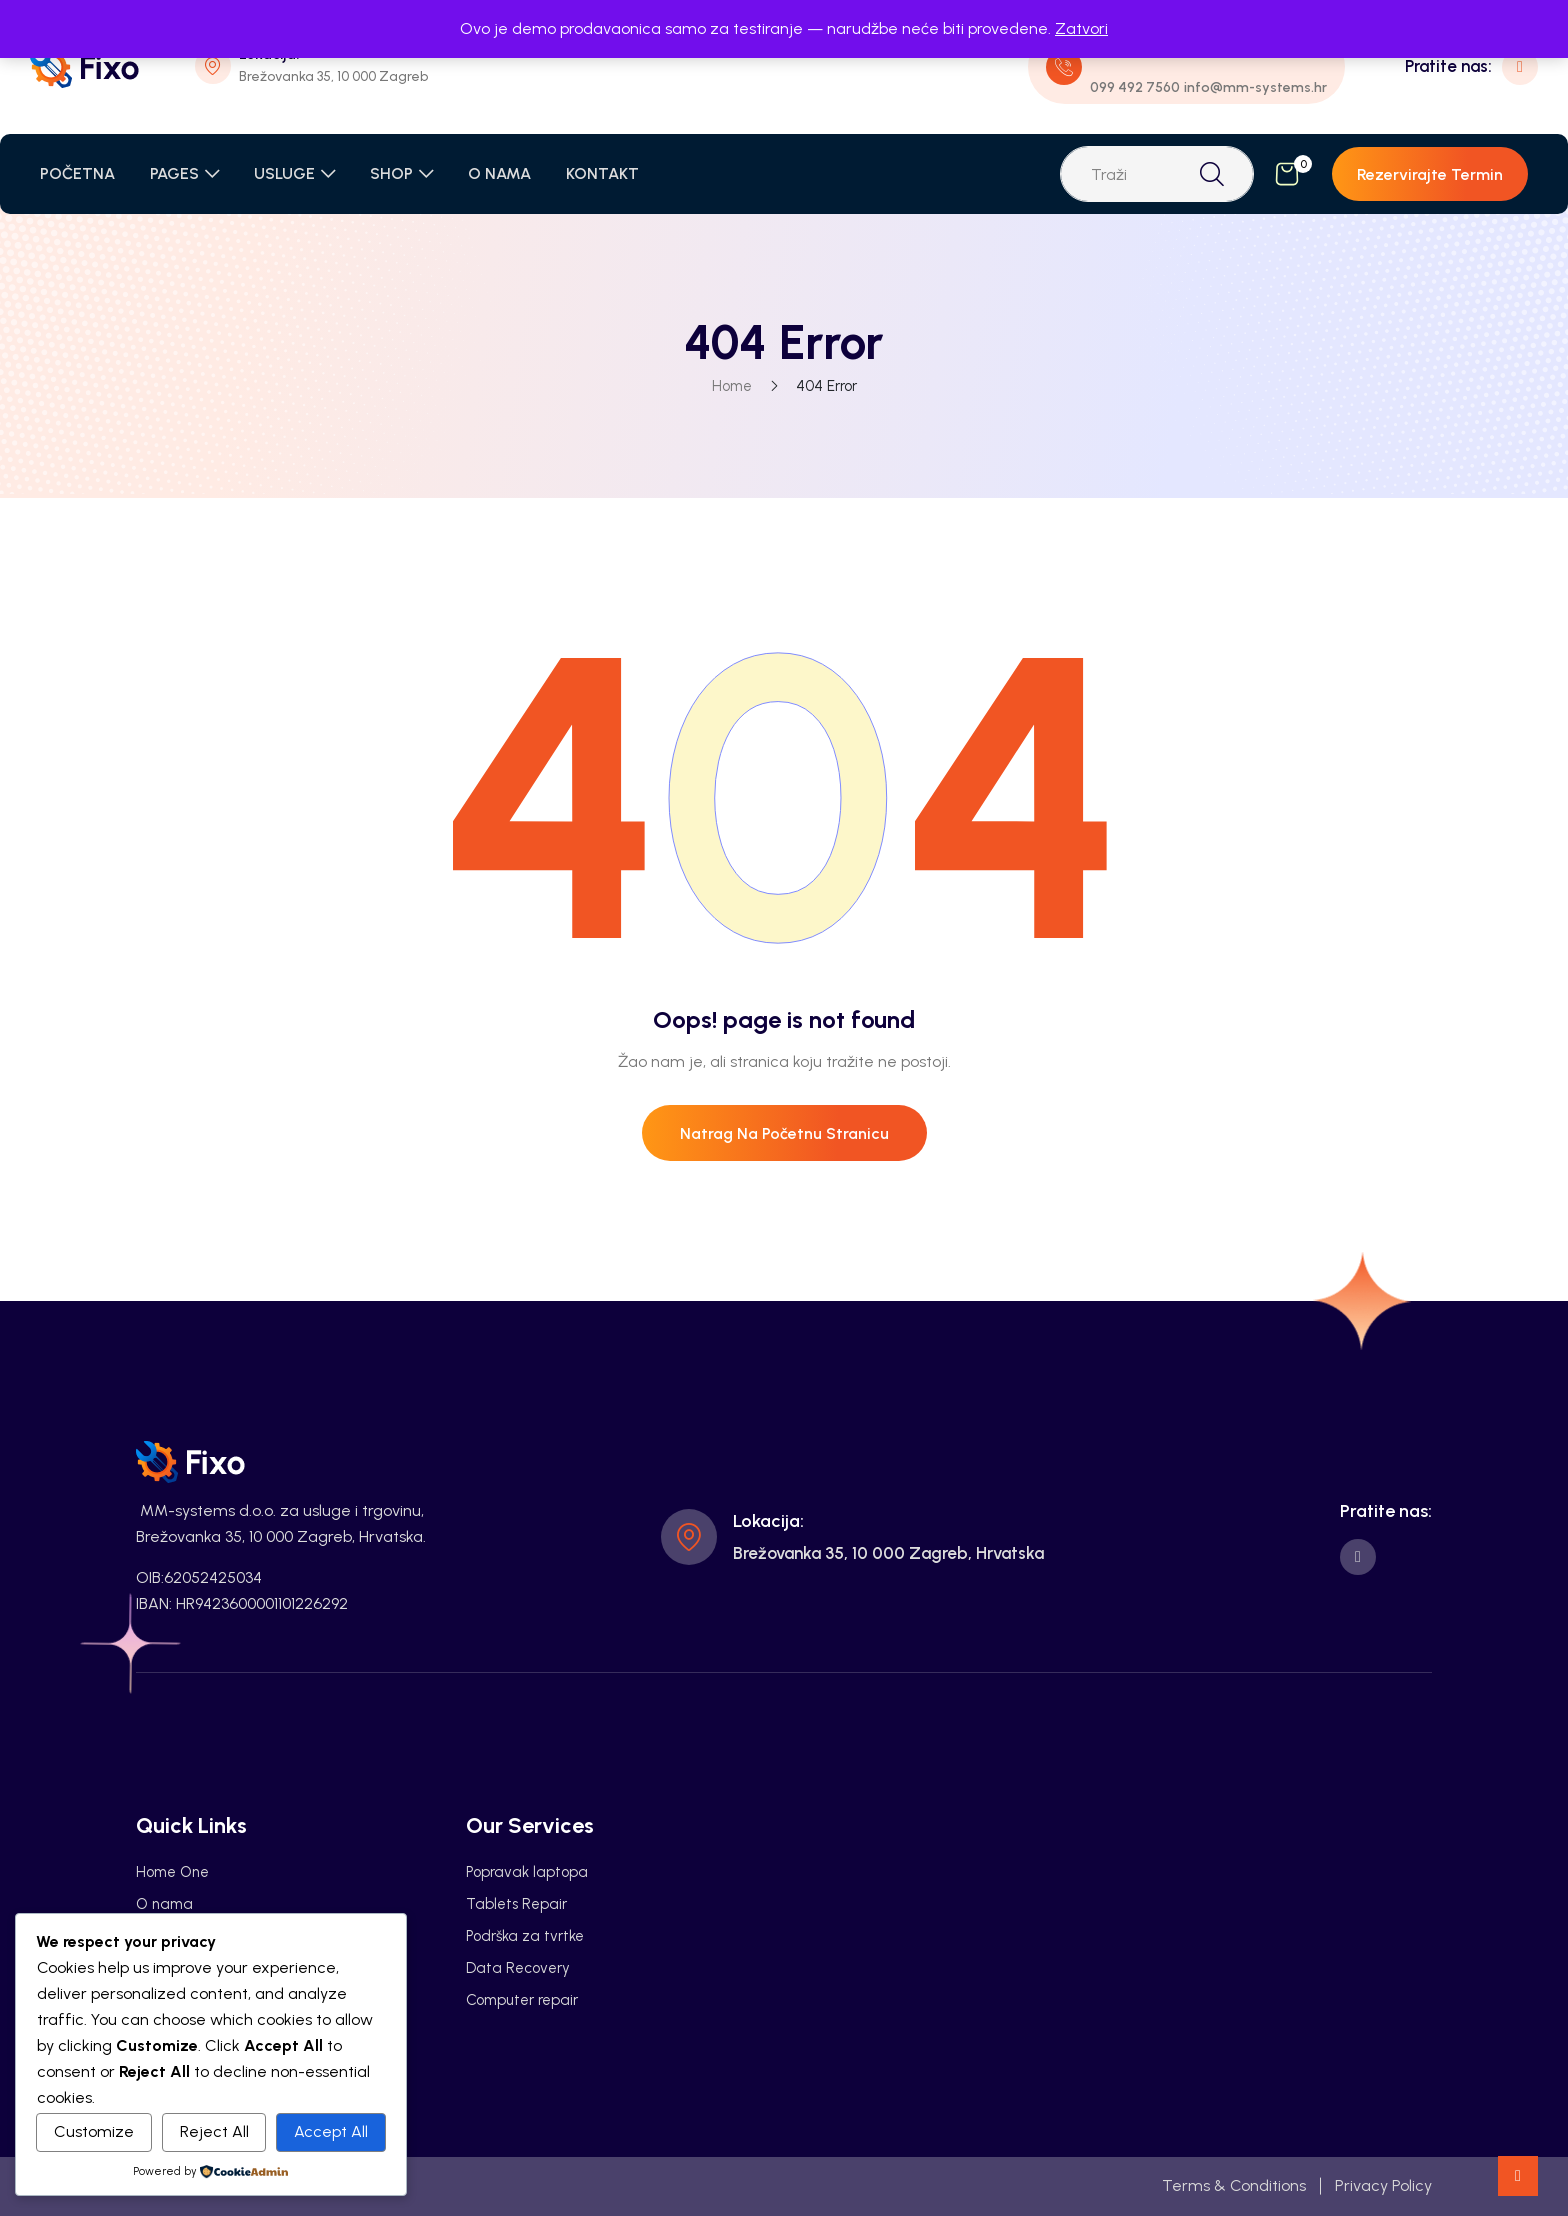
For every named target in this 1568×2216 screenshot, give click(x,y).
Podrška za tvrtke (525, 1936)
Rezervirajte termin (1430, 174)
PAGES (174, 173)
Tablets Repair (516, 1904)
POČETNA (77, 173)
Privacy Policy (1383, 2185)
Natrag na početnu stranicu (784, 1133)
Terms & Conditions (1234, 2185)
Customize (94, 2131)
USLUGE (284, 173)
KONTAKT (602, 173)
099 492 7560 (1135, 87)
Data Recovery (518, 1968)
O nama (164, 1904)
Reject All (214, 2131)
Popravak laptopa (527, 1872)
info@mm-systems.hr (1255, 87)
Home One (172, 1872)
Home (732, 386)
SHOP (391, 173)
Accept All (331, 2131)
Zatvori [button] (1081, 28)
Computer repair (522, 2000)
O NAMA (499, 173)
